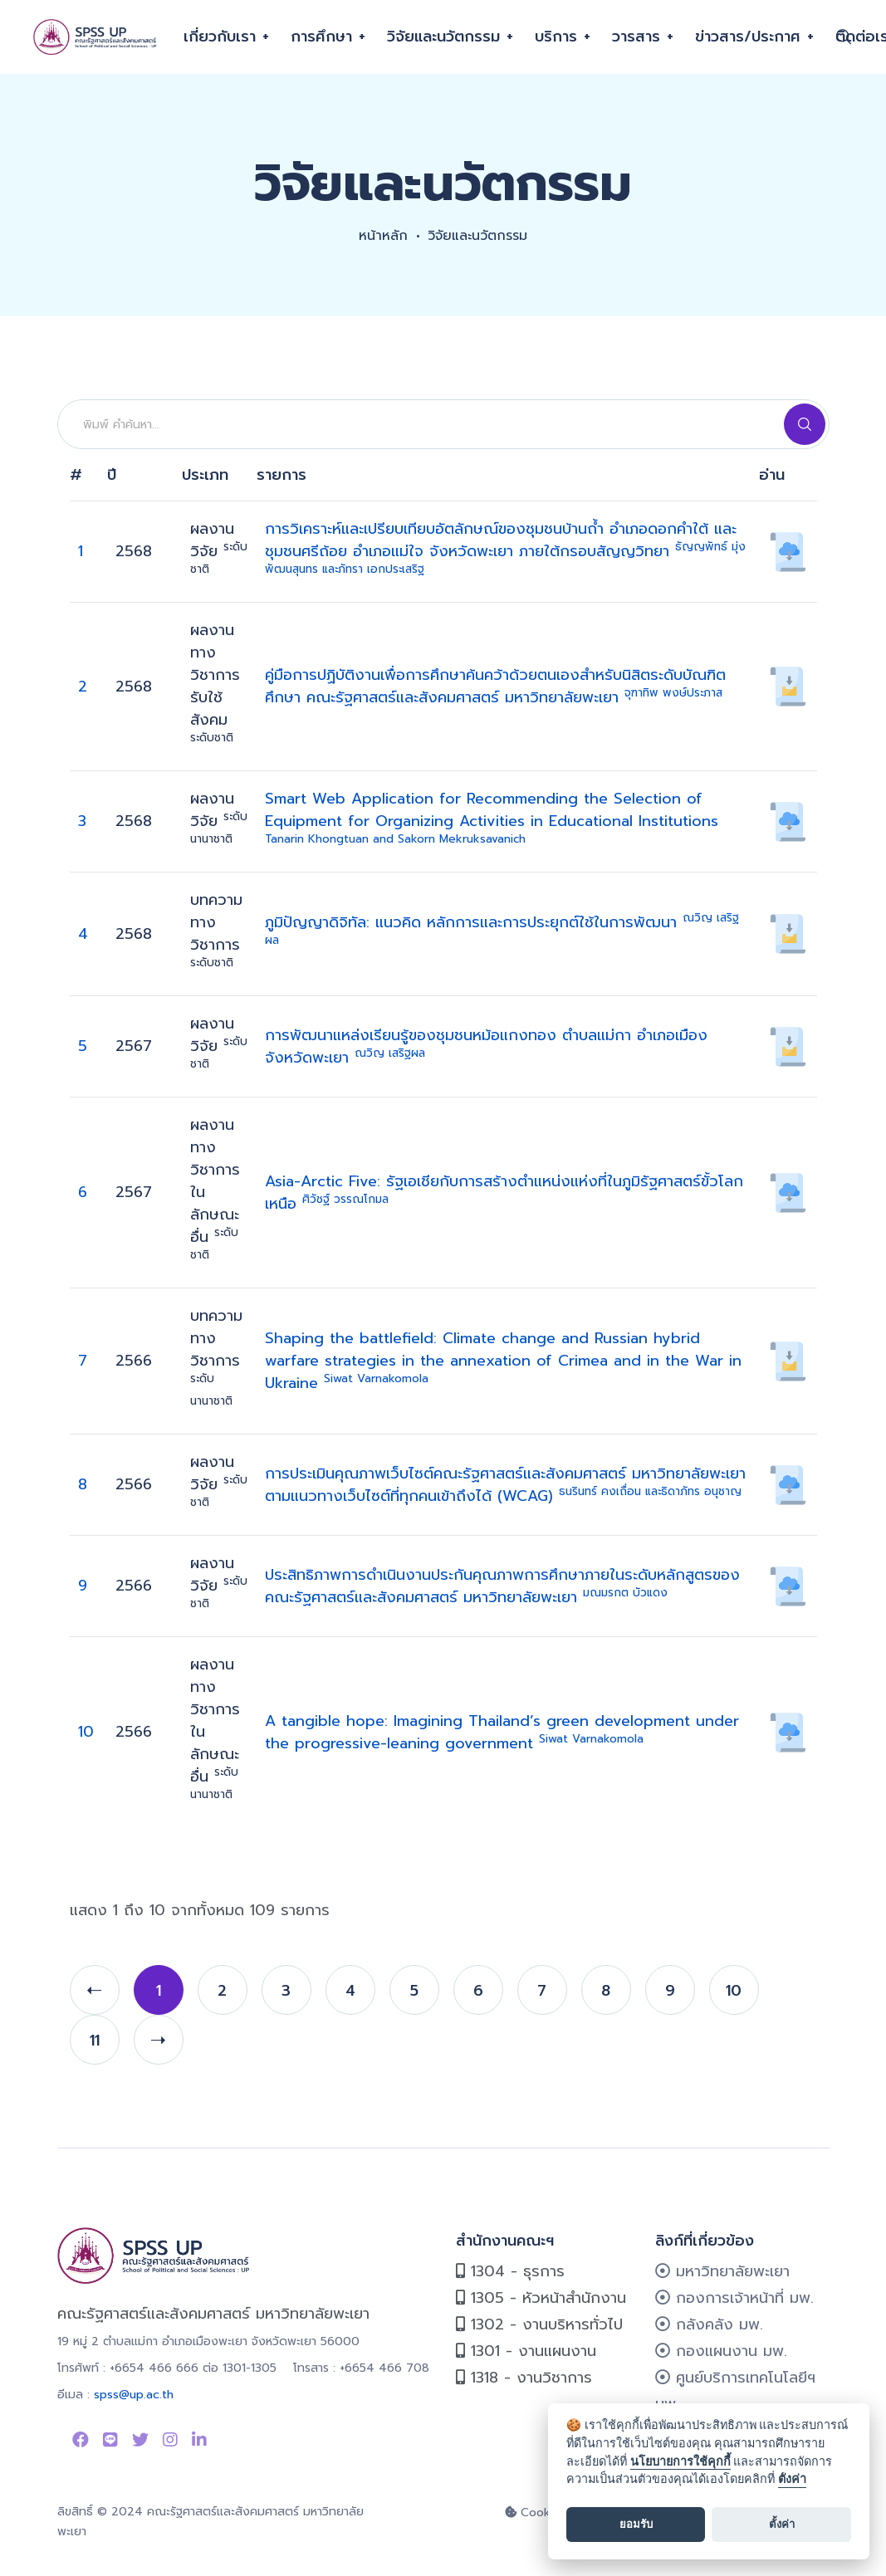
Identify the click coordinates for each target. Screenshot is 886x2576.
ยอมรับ (636, 2524)
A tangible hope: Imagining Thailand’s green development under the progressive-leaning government (502, 1732)
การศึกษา (321, 36)
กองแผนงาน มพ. (721, 2351)
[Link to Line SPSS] (110, 2439)
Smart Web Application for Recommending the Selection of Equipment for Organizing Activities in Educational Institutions (491, 817)
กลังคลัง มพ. (709, 2324)
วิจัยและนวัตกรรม (443, 36)
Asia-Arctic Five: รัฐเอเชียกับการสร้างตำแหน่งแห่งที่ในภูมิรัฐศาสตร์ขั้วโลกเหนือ (504, 1192)
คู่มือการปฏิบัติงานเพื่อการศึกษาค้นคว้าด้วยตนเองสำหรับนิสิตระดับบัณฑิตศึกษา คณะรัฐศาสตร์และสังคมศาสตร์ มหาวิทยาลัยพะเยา (495, 686)
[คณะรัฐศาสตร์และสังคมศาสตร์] (96, 37)
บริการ (556, 36)
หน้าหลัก (383, 236)
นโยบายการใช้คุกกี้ (680, 2462)
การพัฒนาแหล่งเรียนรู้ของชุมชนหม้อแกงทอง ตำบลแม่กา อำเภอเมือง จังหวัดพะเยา (486, 1046)
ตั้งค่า (792, 2479)
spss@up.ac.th (134, 2394)
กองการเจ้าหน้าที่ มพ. (734, 2298)
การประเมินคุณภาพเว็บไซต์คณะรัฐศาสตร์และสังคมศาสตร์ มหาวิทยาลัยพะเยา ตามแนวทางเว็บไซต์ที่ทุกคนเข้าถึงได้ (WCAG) (505, 1485)
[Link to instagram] (170, 2439)
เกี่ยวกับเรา (220, 36)
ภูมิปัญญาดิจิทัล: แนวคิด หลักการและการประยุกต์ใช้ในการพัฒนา (502, 930)
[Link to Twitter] (140, 2439)
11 (95, 2040)
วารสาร (636, 36)
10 (86, 1731)
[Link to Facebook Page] (80, 2439)
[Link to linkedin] (199, 2439)
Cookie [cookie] (532, 2512)
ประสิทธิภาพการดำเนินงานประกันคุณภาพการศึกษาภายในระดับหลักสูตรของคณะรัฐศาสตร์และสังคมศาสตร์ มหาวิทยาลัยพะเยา (502, 1586)
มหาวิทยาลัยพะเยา (722, 2271)
